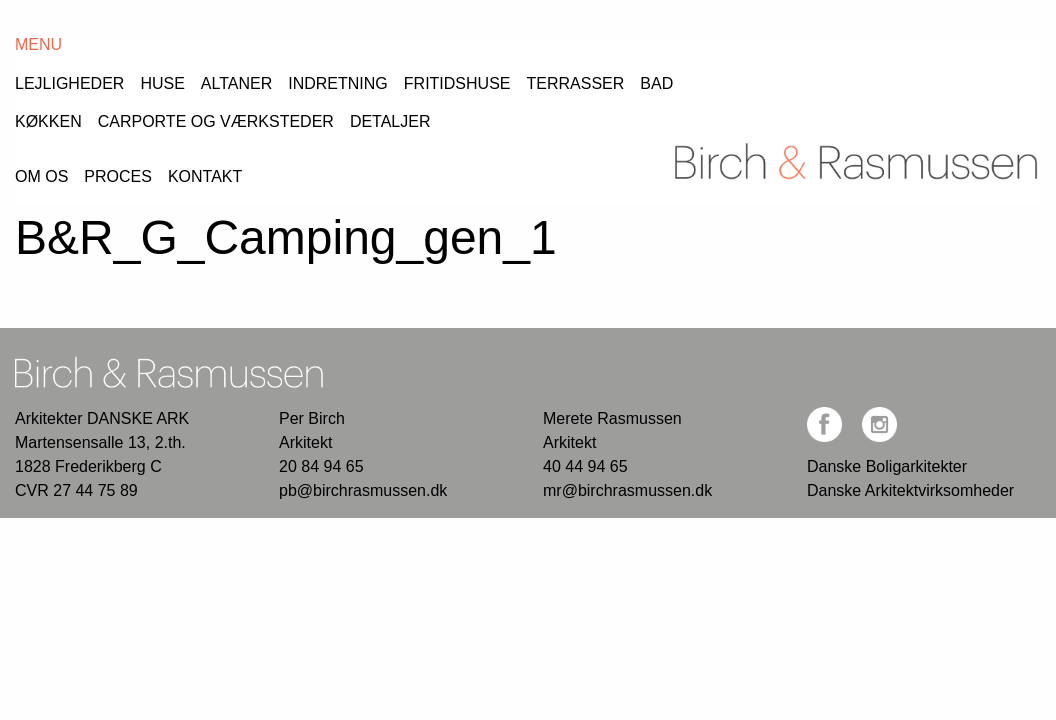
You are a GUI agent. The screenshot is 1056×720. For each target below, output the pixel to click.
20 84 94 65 (324, 372)
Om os (41, 87)
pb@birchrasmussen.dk (370, 396)
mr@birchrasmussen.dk (633, 396)
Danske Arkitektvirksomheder (916, 396)
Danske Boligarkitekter (891, 372)
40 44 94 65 (589, 372)
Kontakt (257, 87)
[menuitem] (65, 83)
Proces (145, 87)
